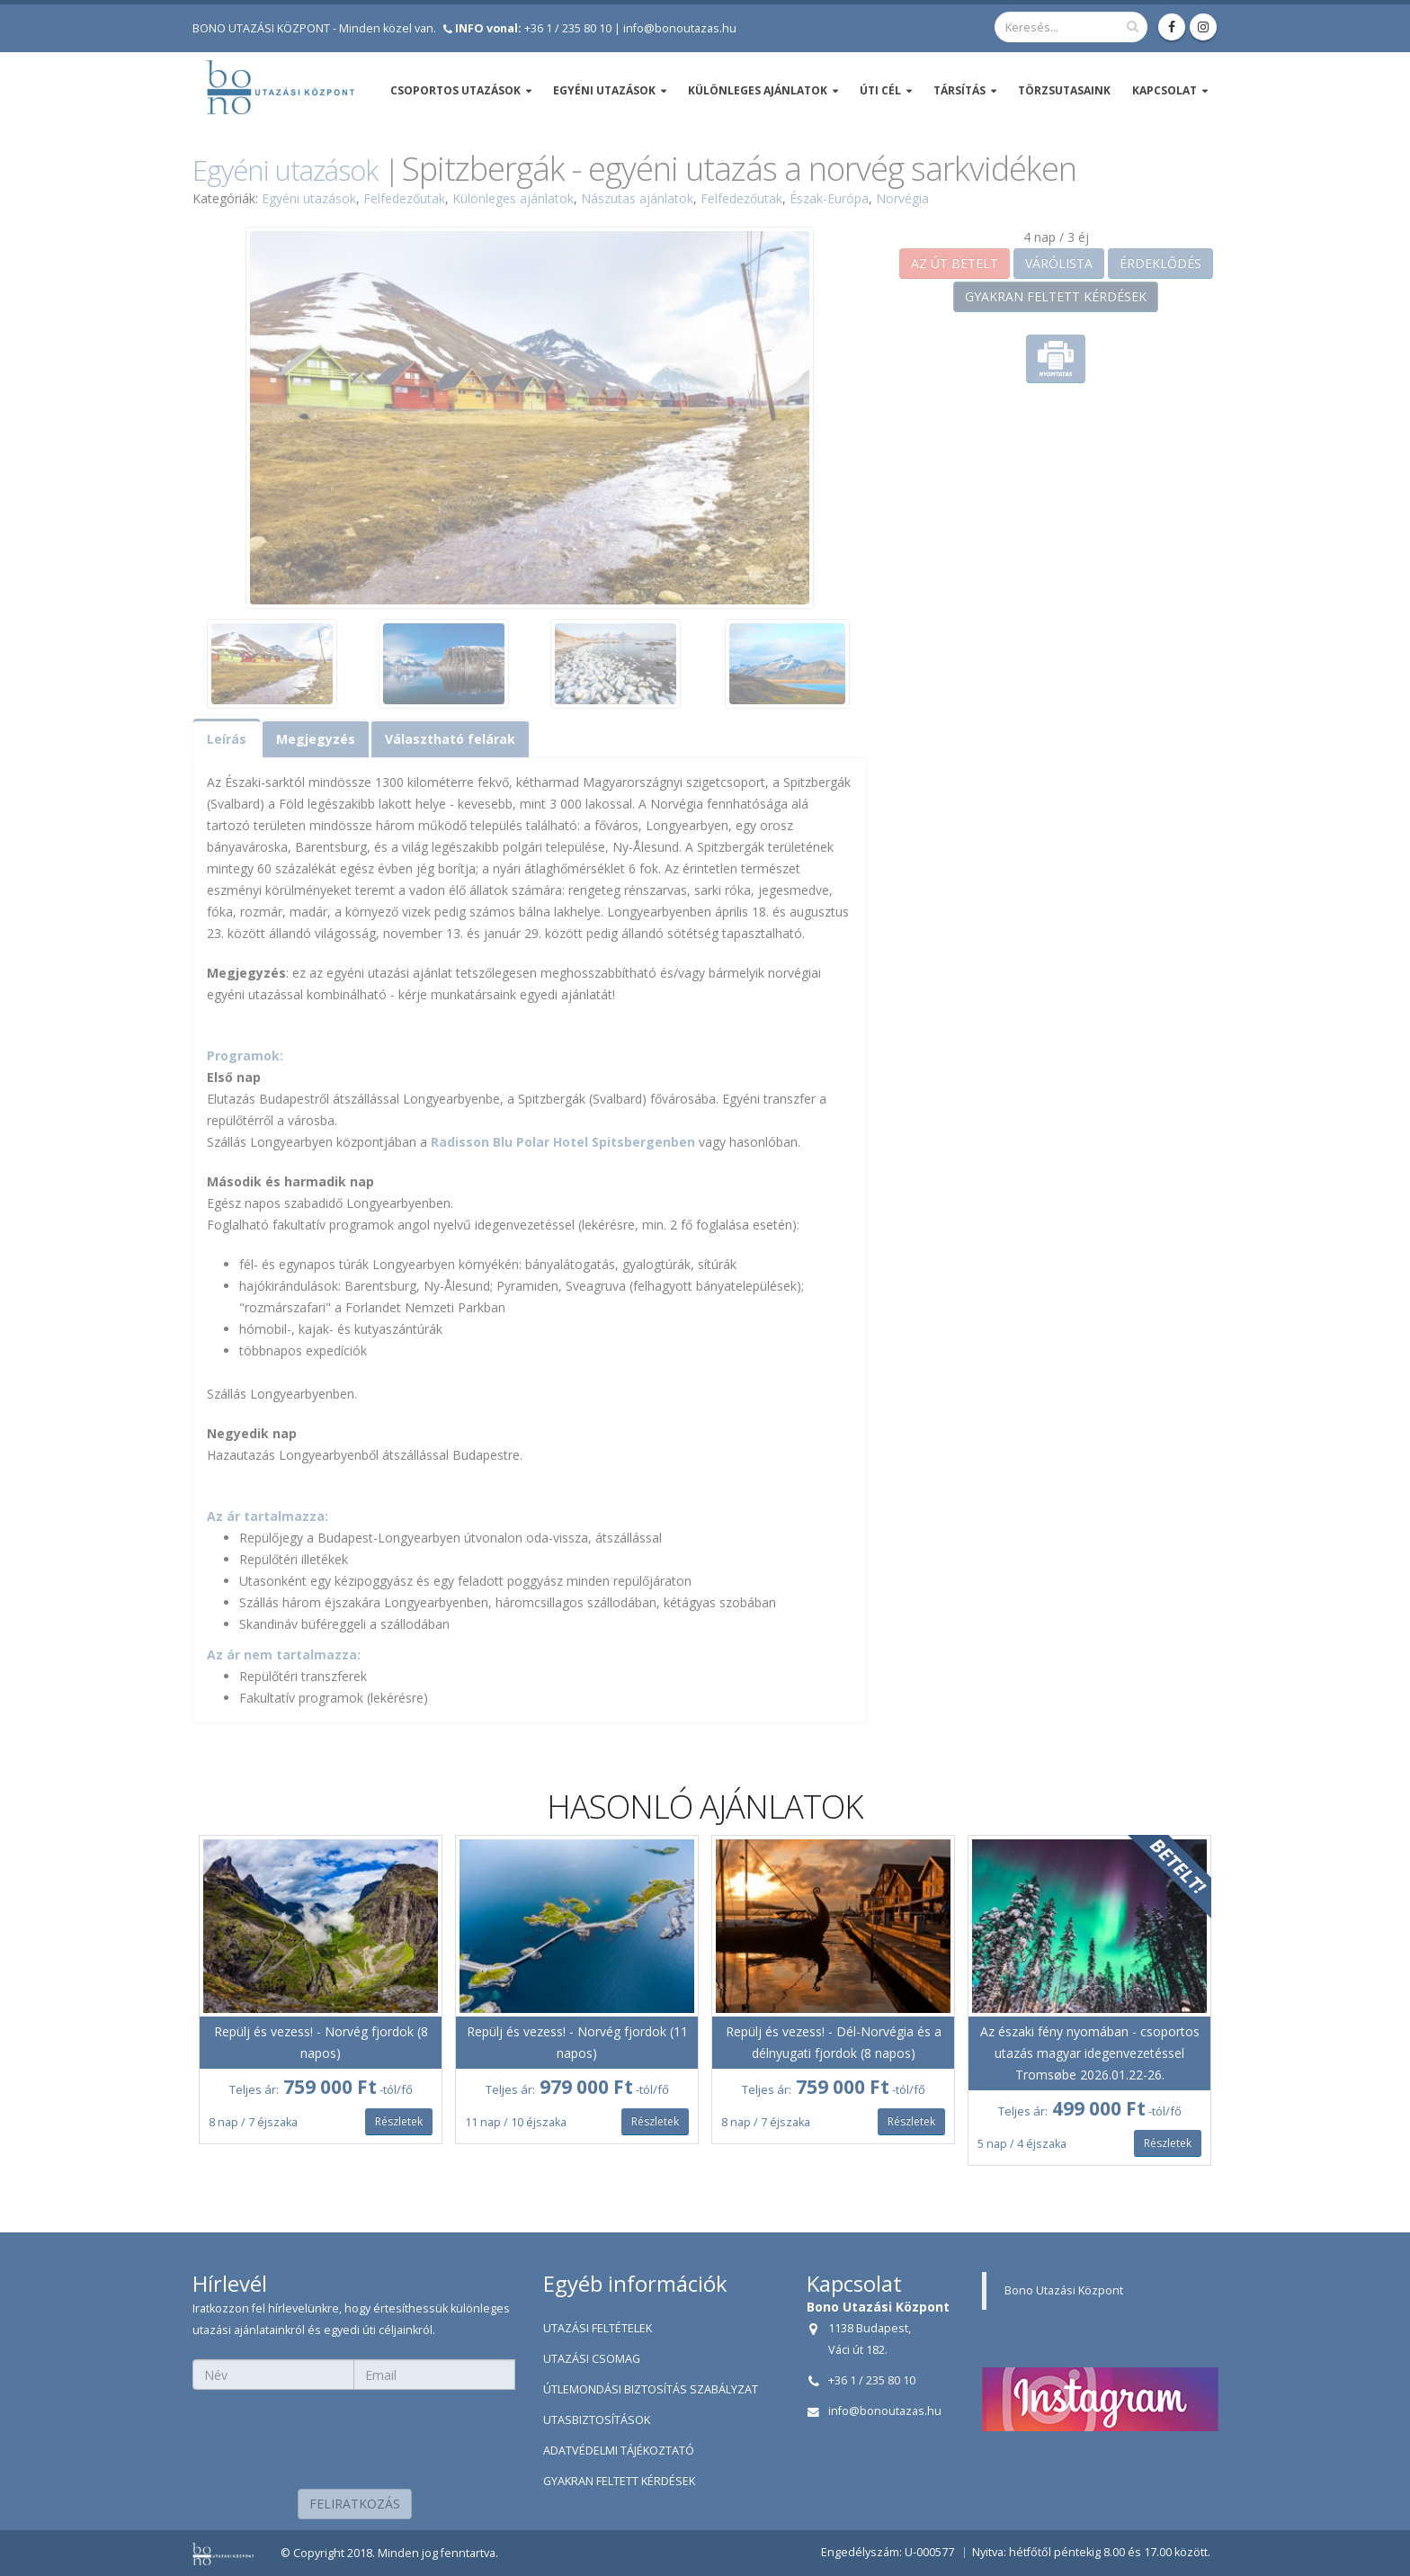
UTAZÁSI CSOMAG (591, 2358)
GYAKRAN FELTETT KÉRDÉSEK (1056, 296)
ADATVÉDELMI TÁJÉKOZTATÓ (618, 2450)
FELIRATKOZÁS (354, 2503)
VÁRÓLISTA (1059, 263)
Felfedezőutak (404, 198)
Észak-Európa (829, 198)
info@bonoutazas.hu (679, 28)
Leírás (226, 738)
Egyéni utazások (285, 170)
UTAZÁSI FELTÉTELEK (597, 2328)
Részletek (399, 2121)
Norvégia (902, 198)
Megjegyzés (315, 738)
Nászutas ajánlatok (637, 198)
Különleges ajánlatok (513, 198)
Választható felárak (450, 738)
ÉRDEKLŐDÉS (1160, 263)
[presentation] (354, 2434)
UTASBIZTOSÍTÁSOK (596, 2420)
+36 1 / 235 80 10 (533, 28)
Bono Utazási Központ (1063, 2290)
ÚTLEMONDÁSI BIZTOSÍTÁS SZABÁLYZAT (650, 2389)
